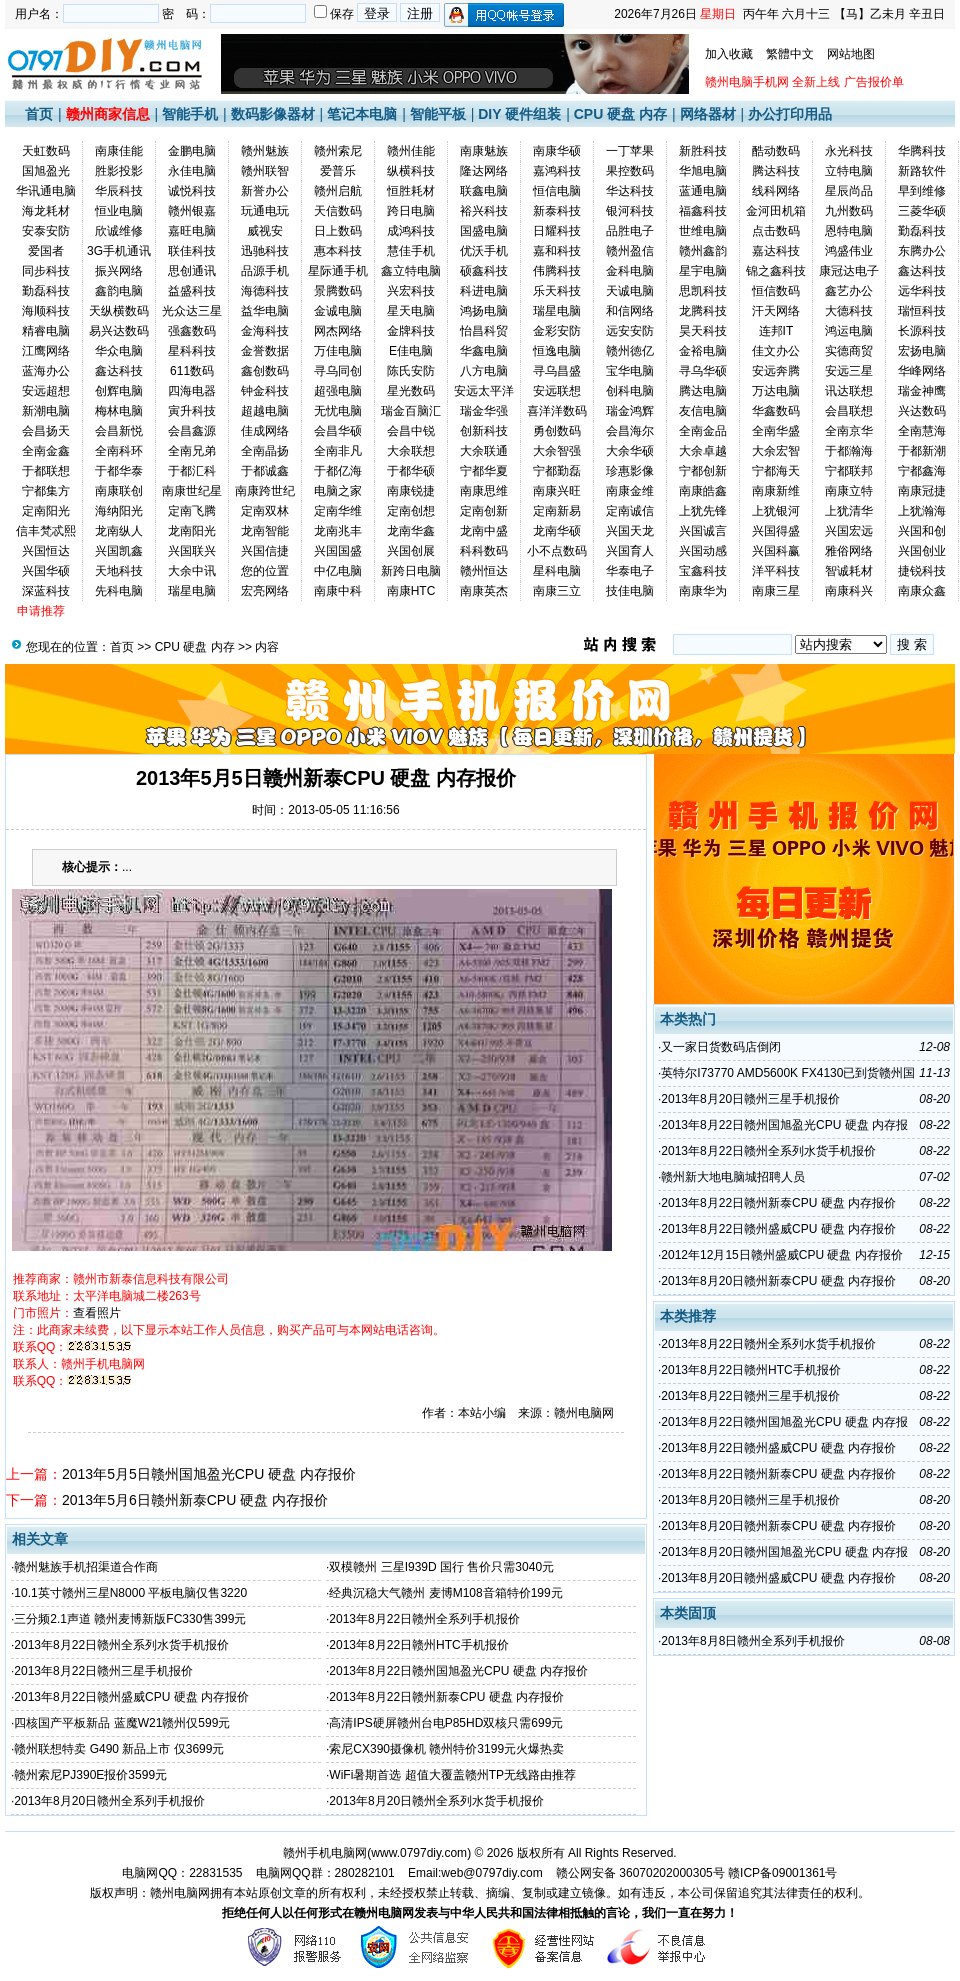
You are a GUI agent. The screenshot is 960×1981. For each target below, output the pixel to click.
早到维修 (922, 191)
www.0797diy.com (419, 1853)
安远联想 (557, 391)
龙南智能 (265, 531)
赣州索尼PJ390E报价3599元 (90, 1775)
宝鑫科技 (703, 571)
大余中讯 (192, 571)
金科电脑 (630, 271)
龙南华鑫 (411, 531)
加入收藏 (729, 54)
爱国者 (46, 251)
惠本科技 (338, 251)
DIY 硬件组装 (519, 114)
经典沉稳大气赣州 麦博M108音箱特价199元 (445, 1593)
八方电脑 (484, 371)
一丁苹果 (630, 151)
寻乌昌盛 (557, 371)
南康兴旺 (557, 491)
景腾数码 (338, 291)
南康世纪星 (192, 491)
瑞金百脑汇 (411, 411)
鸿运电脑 (849, 331)
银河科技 (630, 211)
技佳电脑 (630, 591)
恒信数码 (776, 291)
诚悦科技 (192, 191)
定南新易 (557, 511)
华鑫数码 (776, 411)
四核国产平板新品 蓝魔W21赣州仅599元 (122, 1723)
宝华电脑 (630, 371)
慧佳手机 (411, 251)
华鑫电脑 (484, 351)
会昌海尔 (630, 431)
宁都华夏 (484, 471)
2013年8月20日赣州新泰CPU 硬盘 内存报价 (778, 1281)
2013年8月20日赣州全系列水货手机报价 (436, 1801)
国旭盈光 (46, 171)
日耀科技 (557, 231)
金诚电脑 (338, 311)
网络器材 (708, 114)
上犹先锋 (703, 511)
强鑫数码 (192, 331)
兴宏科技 (411, 291)
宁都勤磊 (557, 471)
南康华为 (703, 591)
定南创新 (484, 511)
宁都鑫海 (922, 471)
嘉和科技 (557, 251)
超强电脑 (338, 391)
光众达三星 (192, 311)
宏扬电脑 (922, 351)
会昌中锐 (411, 431)
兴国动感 (703, 551)
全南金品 (703, 431)
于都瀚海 (849, 451)
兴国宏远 (849, 531)
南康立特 (849, 491)
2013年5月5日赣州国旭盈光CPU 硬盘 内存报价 (209, 1474)
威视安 (265, 231)
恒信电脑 (557, 191)
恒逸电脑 (557, 351)
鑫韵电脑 (119, 291)
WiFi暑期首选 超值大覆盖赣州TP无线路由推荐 (452, 1775)
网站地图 (851, 54)
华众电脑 (119, 351)
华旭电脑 (703, 171)
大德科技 (849, 311)
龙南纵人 (119, 531)
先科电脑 (119, 591)
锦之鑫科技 (776, 271)
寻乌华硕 (703, 371)
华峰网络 (922, 371)
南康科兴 (849, 591)
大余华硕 (630, 451)
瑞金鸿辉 (630, 411)
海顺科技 (46, 311)
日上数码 (338, 231)
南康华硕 (557, 151)
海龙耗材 (46, 211)
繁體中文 (790, 54)
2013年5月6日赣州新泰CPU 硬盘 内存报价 (195, 1500)
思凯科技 (703, 291)
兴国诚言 (703, 531)
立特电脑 (849, 171)
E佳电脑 (411, 351)
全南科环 (119, 451)
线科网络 (776, 191)
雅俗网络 (849, 551)
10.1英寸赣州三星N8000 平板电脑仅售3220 (130, 1593)
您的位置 (265, 571)
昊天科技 (703, 331)
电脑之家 (338, 491)
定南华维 (338, 511)
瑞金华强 (484, 411)
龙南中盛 (484, 531)
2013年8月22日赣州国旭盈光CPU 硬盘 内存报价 (458, 1671)
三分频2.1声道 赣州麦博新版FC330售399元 (130, 1619)
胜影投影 (119, 171)
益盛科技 (192, 291)
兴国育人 (630, 551)
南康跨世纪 (265, 491)
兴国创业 (922, 551)
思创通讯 (192, 271)
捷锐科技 (922, 571)
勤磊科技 (922, 231)
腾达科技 (776, 171)
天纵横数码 (119, 311)
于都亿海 (338, 471)
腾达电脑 (703, 391)
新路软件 (922, 171)
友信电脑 (703, 411)
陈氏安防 (411, 371)
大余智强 (557, 451)
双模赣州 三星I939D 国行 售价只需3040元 (441, 1567)
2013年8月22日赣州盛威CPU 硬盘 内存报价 (131, 1697)
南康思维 (484, 491)
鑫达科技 (922, 271)
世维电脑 (703, 231)
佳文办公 (776, 351)
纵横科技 (411, 171)
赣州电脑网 (180, 1893)
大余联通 (484, 451)
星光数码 (411, 391)
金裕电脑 (703, 351)
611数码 (192, 371)
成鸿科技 (411, 231)
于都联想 (46, 471)
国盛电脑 (484, 231)
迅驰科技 (265, 251)
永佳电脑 (192, 171)
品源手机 (265, 271)
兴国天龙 (630, 531)
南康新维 (776, 491)
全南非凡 (338, 451)
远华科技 (922, 291)
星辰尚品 (849, 191)
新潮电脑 (46, 411)
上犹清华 (849, 511)
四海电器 (192, 391)
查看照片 (97, 1313)
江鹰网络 (46, 351)
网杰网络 (338, 331)
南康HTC (411, 591)
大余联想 (411, 451)
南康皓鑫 (703, 491)
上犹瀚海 (922, 511)
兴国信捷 (265, 551)
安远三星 (849, 371)
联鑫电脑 (484, 191)
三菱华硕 (922, 211)
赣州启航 (338, 191)
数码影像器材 (273, 114)
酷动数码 (776, 151)
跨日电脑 (411, 211)
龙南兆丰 (338, 531)
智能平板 (438, 114)
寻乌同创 (338, 371)
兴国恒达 (46, 551)
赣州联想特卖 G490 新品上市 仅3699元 (119, 1749)
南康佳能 (119, 151)
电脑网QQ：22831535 (182, 1873)
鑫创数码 (265, 371)
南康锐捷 (411, 491)
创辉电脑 (119, 391)
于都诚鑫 (265, 471)
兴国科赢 (776, 551)
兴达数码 (922, 411)
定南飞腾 (192, 511)
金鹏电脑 (192, 151)
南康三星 (776, 591)
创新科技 (484, 431)
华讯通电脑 (46, 191)
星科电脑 (557, 571)
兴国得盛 (776, 531)
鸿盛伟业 (849, 251)
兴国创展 (411, 551)
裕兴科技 (484, 211)
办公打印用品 (790, 114)
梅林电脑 (119, 411)
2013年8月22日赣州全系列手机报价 (424, 1619)
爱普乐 (338, 171)
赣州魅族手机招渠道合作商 (86, 1567)
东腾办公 (922, 251)
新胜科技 (703, 151)
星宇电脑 (703, 271)
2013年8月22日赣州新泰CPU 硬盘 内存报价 (446, 1697)
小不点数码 (557, 551)
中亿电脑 (338, 571)
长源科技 (922, 331)
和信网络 (630, 311)
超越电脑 (265, 411)
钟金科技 (265, 391)
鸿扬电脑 (484, 311)
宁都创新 (703, 471)
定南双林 (265, 511)
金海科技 (265, 331)
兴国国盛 (338, 551)
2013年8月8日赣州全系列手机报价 (753, 1641)
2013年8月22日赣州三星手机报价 (103, 1671)
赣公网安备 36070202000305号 (642, 1873)
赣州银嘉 (192, 211)
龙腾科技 (703, 311)
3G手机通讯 (119, 251)
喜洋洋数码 (557, 411)
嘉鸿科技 (557, 171)
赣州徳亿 (630, 351)
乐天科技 (557, 291)
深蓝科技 (46, 591)
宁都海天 (776, 471)
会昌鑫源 (192, 431)
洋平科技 (776, 571)
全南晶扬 (265, 451)
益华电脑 (265, 311)
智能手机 (190, 114)
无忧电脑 (338, 411)
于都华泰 (119, 471)
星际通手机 (338, 271)
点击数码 (776, 231)
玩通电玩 (265, 211)
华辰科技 (119, 191)
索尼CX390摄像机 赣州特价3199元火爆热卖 (446, 1749)
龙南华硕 (557, 531)
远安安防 (630, 331)
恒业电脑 (119, 211)
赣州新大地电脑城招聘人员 (733, 1177)
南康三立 (557, 591)
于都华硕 (411, 471)
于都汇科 (192, 471)
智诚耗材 (849, 571)
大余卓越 (703, 451)
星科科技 (192, 351)
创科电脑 (630, 391)
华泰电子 (630, 571)
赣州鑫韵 (703, 251)
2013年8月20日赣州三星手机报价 (750, 1099)
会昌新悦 (119, 431)
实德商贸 (849, 351)
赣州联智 (265, 171)
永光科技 (849, 151)
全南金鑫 (46, 451)
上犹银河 (776, 511)
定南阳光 (46, 511)
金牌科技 (411, 331)
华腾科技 (922, 151)
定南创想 (411, 511)
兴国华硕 (46, 571)
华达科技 (630, 191)
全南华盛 (776, 431)
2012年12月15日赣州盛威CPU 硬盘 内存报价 (781, 1255)
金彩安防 (557, 331)
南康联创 (119, 491)
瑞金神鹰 (922, 391)
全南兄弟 (192, 451)
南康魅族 (484, 151)
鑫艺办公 (849, 291)
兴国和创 (922, 531)
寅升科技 (192, 411)
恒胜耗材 (411, 191)
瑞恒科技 (922, 311)
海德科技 (265, 291)
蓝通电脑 (703, 191)
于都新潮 (922, 451)
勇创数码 (557, 431)
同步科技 (46, 271)
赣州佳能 (411, 151)
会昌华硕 (338, 431)
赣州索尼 (338, 151)
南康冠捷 (922, 491)
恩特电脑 (849, 231)
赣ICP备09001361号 (782, 1873)
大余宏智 (776, 451)
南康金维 (630, 491)
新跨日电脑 (411, 571)
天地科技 (119, 571)
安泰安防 (46, 231)
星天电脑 (411, 311)
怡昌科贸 (484, 331)
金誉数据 (265, 351)
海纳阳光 (119, 511)
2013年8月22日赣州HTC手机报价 (418, 1645)
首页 (39, 114)
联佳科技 (192, 251)
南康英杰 (484, 591)
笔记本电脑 (362, 114)
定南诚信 (630, 511)
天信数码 (338, 211)
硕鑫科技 (484, 271)
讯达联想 (849, 391)
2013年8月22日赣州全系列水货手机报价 (121, 1645)
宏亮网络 (265, 591)
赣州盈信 (630, 251)
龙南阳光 (192, 531)
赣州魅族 (265, 151)
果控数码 (630, 171)
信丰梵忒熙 (46, 531)
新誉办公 (265, 191)
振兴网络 (119, 271)
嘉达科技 (776, 251)
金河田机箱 (776, 211)
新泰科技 (557, 211)
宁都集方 (46, 491)
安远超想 (46, 391)
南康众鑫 (922, 591)
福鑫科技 (703, 211)
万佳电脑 (338, 351)
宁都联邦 (849, 471)
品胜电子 (630, 231)
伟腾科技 (557, 271)
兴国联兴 (192, 551)
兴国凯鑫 (119, 551)
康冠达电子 (849, 271)
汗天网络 (776, 311)
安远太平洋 (484, 391)
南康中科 (338, 591)
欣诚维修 (119, 231)
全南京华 (849, 431)
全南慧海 (922, 431)
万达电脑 (776, 391)
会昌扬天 (46, 431)
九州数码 (849, 211)
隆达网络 (484, 171)
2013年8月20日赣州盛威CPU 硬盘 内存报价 (778, 1578)
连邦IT (776, 331)
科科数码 (484, 551)
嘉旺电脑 (192, 231)
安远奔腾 (776, 371)
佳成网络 (265, 431)
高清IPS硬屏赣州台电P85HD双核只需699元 (446, 1723)
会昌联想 (849, 411)
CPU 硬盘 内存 (620, 114)
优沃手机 (484, 251)
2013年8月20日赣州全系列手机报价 (109, 1801)
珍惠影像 (630, 471)
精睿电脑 (46, 331)
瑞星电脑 (557, 311)
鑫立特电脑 (411, 271)
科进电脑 (484, 291)
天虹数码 (46, 151)
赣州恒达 (484, 571)
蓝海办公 (46, 371)
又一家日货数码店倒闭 (721, 1047)
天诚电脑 (630, 291)
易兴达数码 (119, 331)
